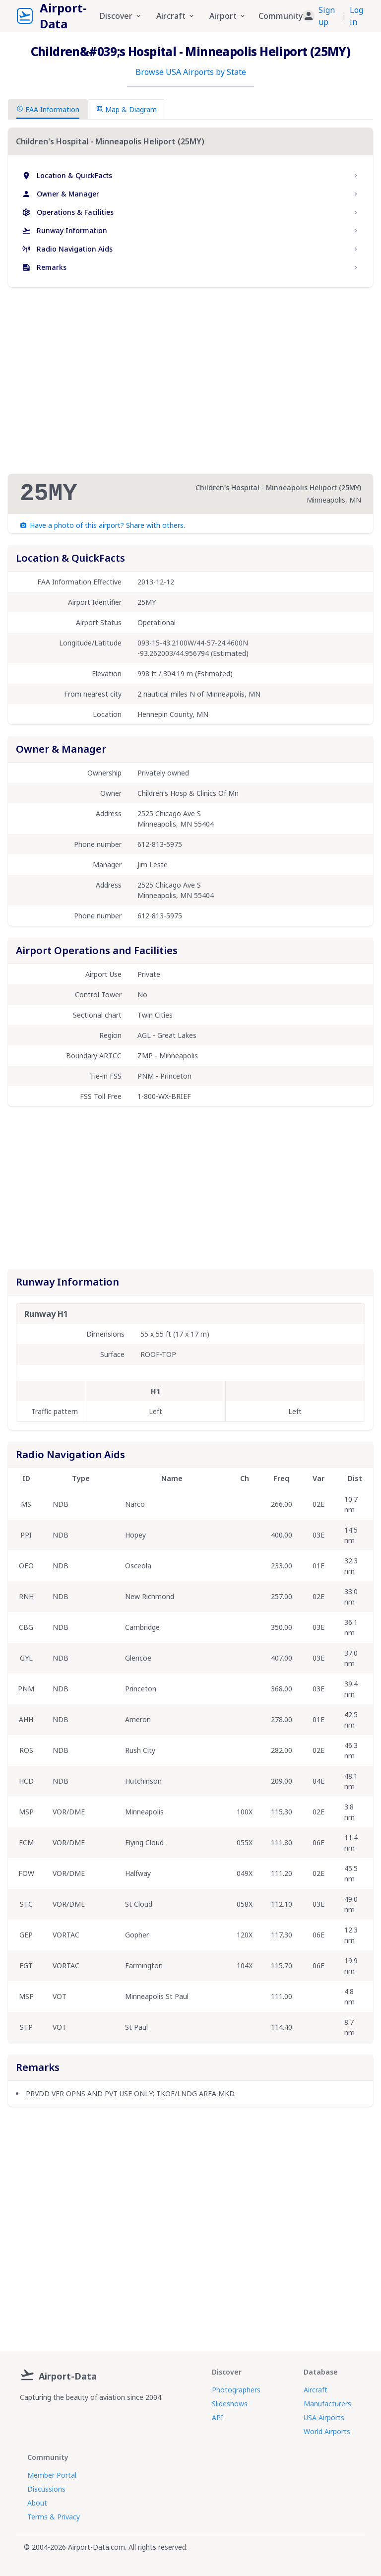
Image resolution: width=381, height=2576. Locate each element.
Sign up (326, 15)
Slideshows (230, 2403)
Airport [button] (228, 15)
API (217, 2417)
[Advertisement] (190, 380)
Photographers (236, 2389)
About (37, 2503)
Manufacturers (327, 2403)
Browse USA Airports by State (190, 71)
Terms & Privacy (53, 2516)
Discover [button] (121, 15)
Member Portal (51, 2475)
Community (280, 15)
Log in (356, 15)
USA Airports (324, 2417)
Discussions (46, 2489)
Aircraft (315, 2389)
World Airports (327, 2431)
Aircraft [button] (175, 15)
